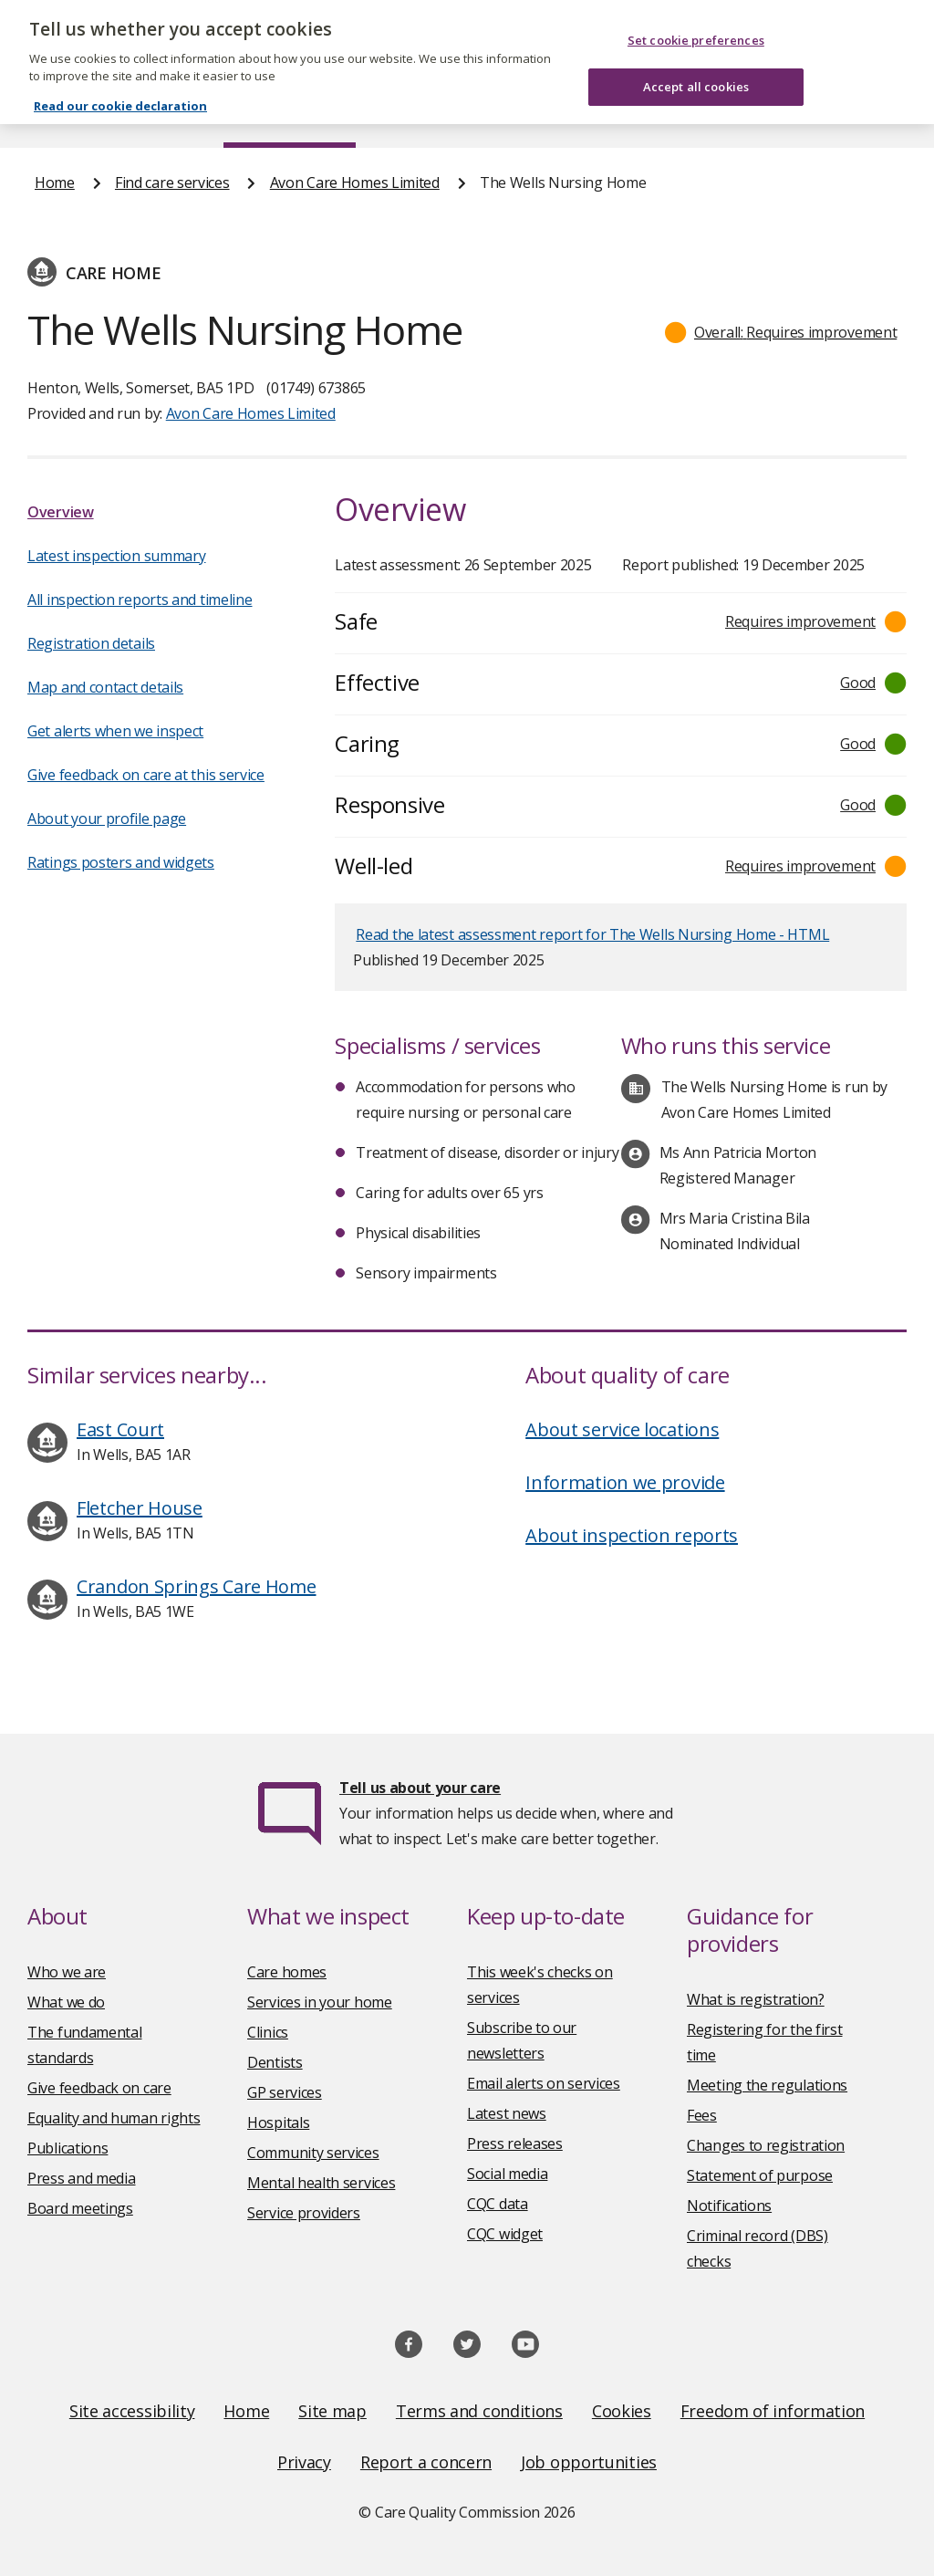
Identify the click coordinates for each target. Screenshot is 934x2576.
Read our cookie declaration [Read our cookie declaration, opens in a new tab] (120, 79)
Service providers (303, 2213)
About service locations (622, 1429)
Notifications (729, 2205)
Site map (332, 2411)
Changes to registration (766, 2145)
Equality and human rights (114, 2118)
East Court (120, 1429)
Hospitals (278, 2122)
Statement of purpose (760, 2175)
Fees (702, 2115)
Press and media (81, 2178)
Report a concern (426, 2462)
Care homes (287, 1972)
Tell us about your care (420, 1788)
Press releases (515, 2143)
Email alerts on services (543, 2083)
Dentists (275, 2062)
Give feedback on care (99, 2088)
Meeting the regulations (767, 2085)
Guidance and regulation (695, 113)
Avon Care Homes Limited (355, 182)
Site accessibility (132, 2411)
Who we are (66, 1972)
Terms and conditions (479, 2411)
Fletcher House (139, 1508)
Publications (523, 113)
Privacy (304, 2462)
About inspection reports (631, 1535)
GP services (284, 2092)
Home (53, 113)
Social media (507, 2174)
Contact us (863, 113)
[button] (781, 332)
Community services (313, 2153)
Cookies (621, 2411)
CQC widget (505, 2234)
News (416, 113)
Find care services (289, 113)
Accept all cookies (696, 59)
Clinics (267, 2032)
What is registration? (756, 1999)
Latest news (506, 2113)
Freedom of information (772, 2411)
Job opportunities (589, 2462)
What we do (66, 2002)
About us (151, 113)
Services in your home (319, 2002)
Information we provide (624, 1482)
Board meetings (80, 2208)
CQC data (497, 2204)
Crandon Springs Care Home (197, 1586)
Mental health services (321, 2183)
